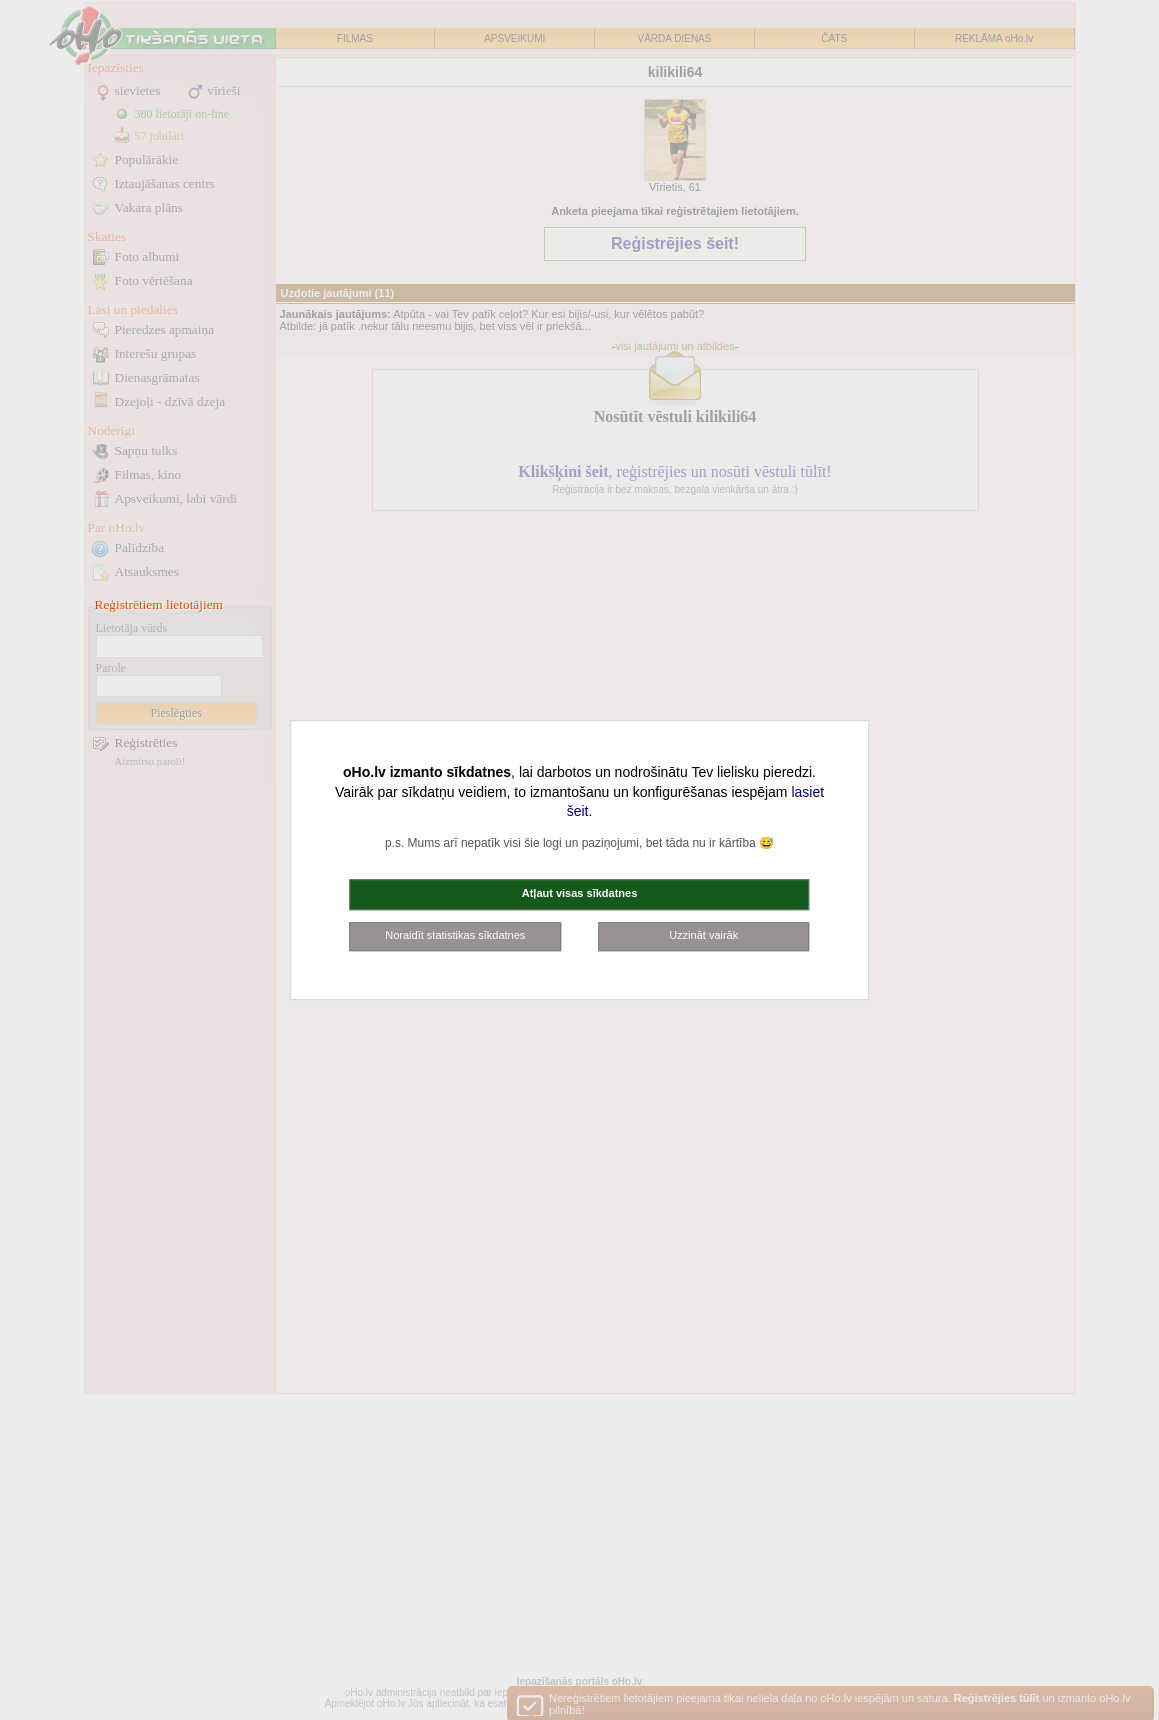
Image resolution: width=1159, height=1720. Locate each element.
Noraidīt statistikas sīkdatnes (455, 935)
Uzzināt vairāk (703, 935)
